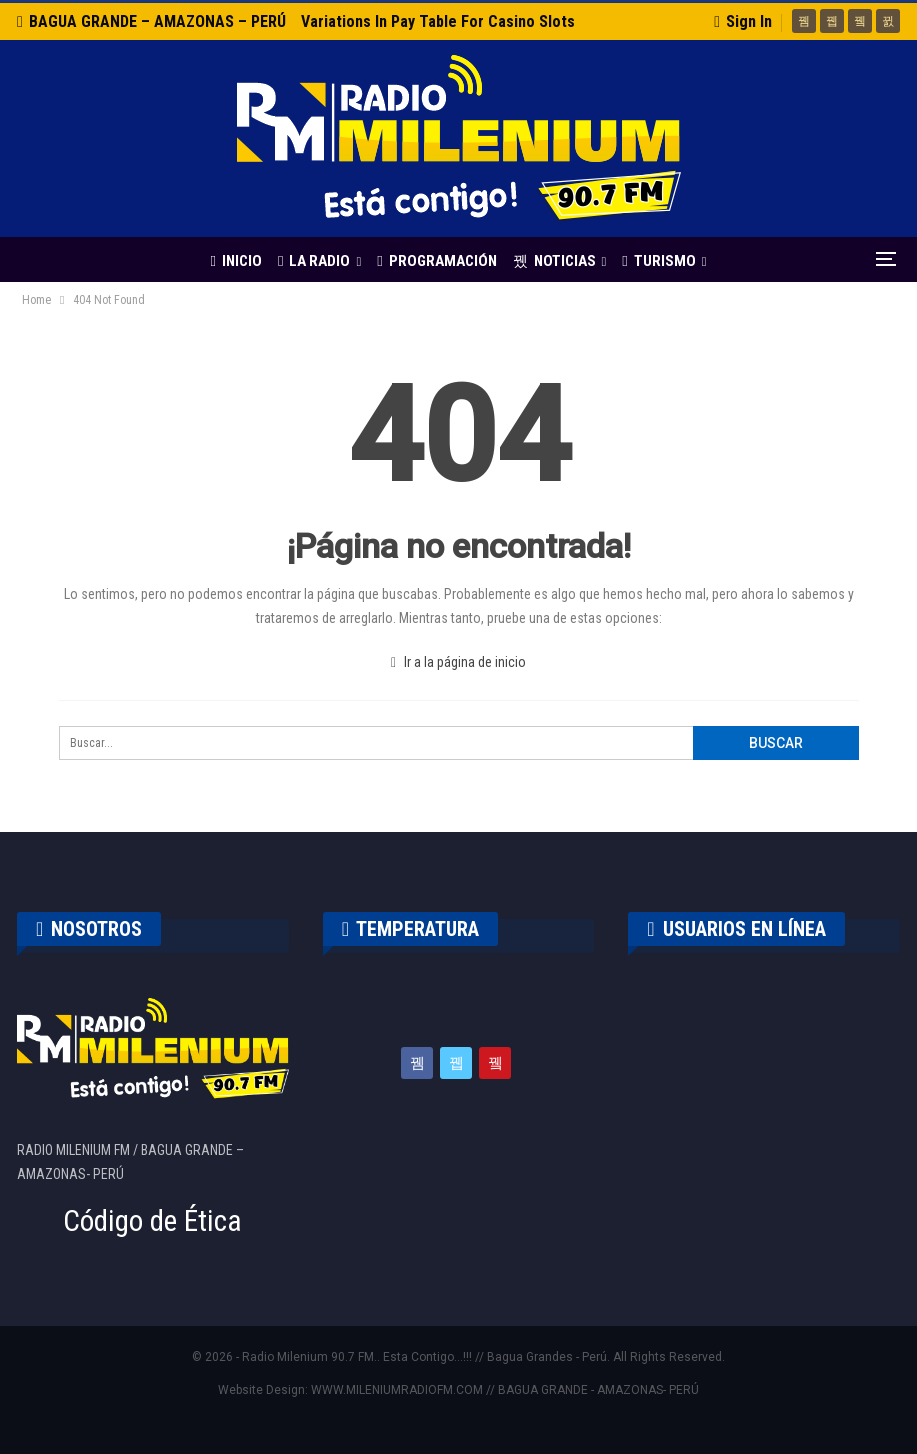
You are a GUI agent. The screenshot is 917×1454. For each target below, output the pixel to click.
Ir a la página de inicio (458, 662)
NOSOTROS (89, 929)
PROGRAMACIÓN (406, 261)
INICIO (200, 261)
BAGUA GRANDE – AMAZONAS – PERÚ (151, 21)
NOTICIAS (527, 261)
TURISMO (634, 261)
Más (717, 261)
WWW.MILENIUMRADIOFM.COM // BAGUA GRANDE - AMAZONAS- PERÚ (505, 1390)
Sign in (743, 21)
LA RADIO (281, 261)
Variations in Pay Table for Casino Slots (438, 21)
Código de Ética (152, 1221)
